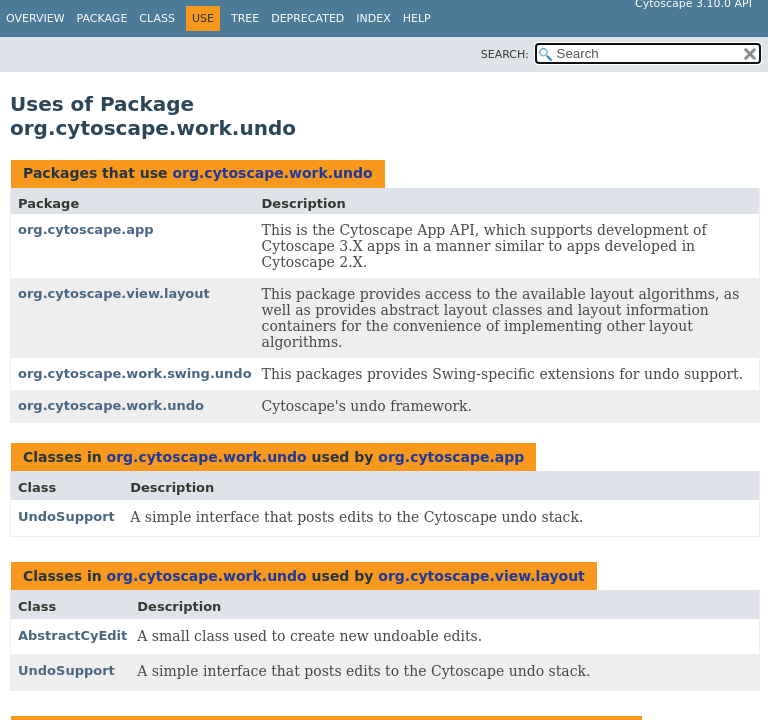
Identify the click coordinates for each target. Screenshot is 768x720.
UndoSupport (66, 516)
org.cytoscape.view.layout (114, 293)
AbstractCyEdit (72, 635)
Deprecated (307, 18)
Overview (35, 18)
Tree (245, 18)
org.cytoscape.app (86, 229)
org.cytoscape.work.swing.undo (135, 373)
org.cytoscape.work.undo (272, 173)
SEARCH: (505, 54)
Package (102, 18)
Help (417, 18)
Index (373, 18)
